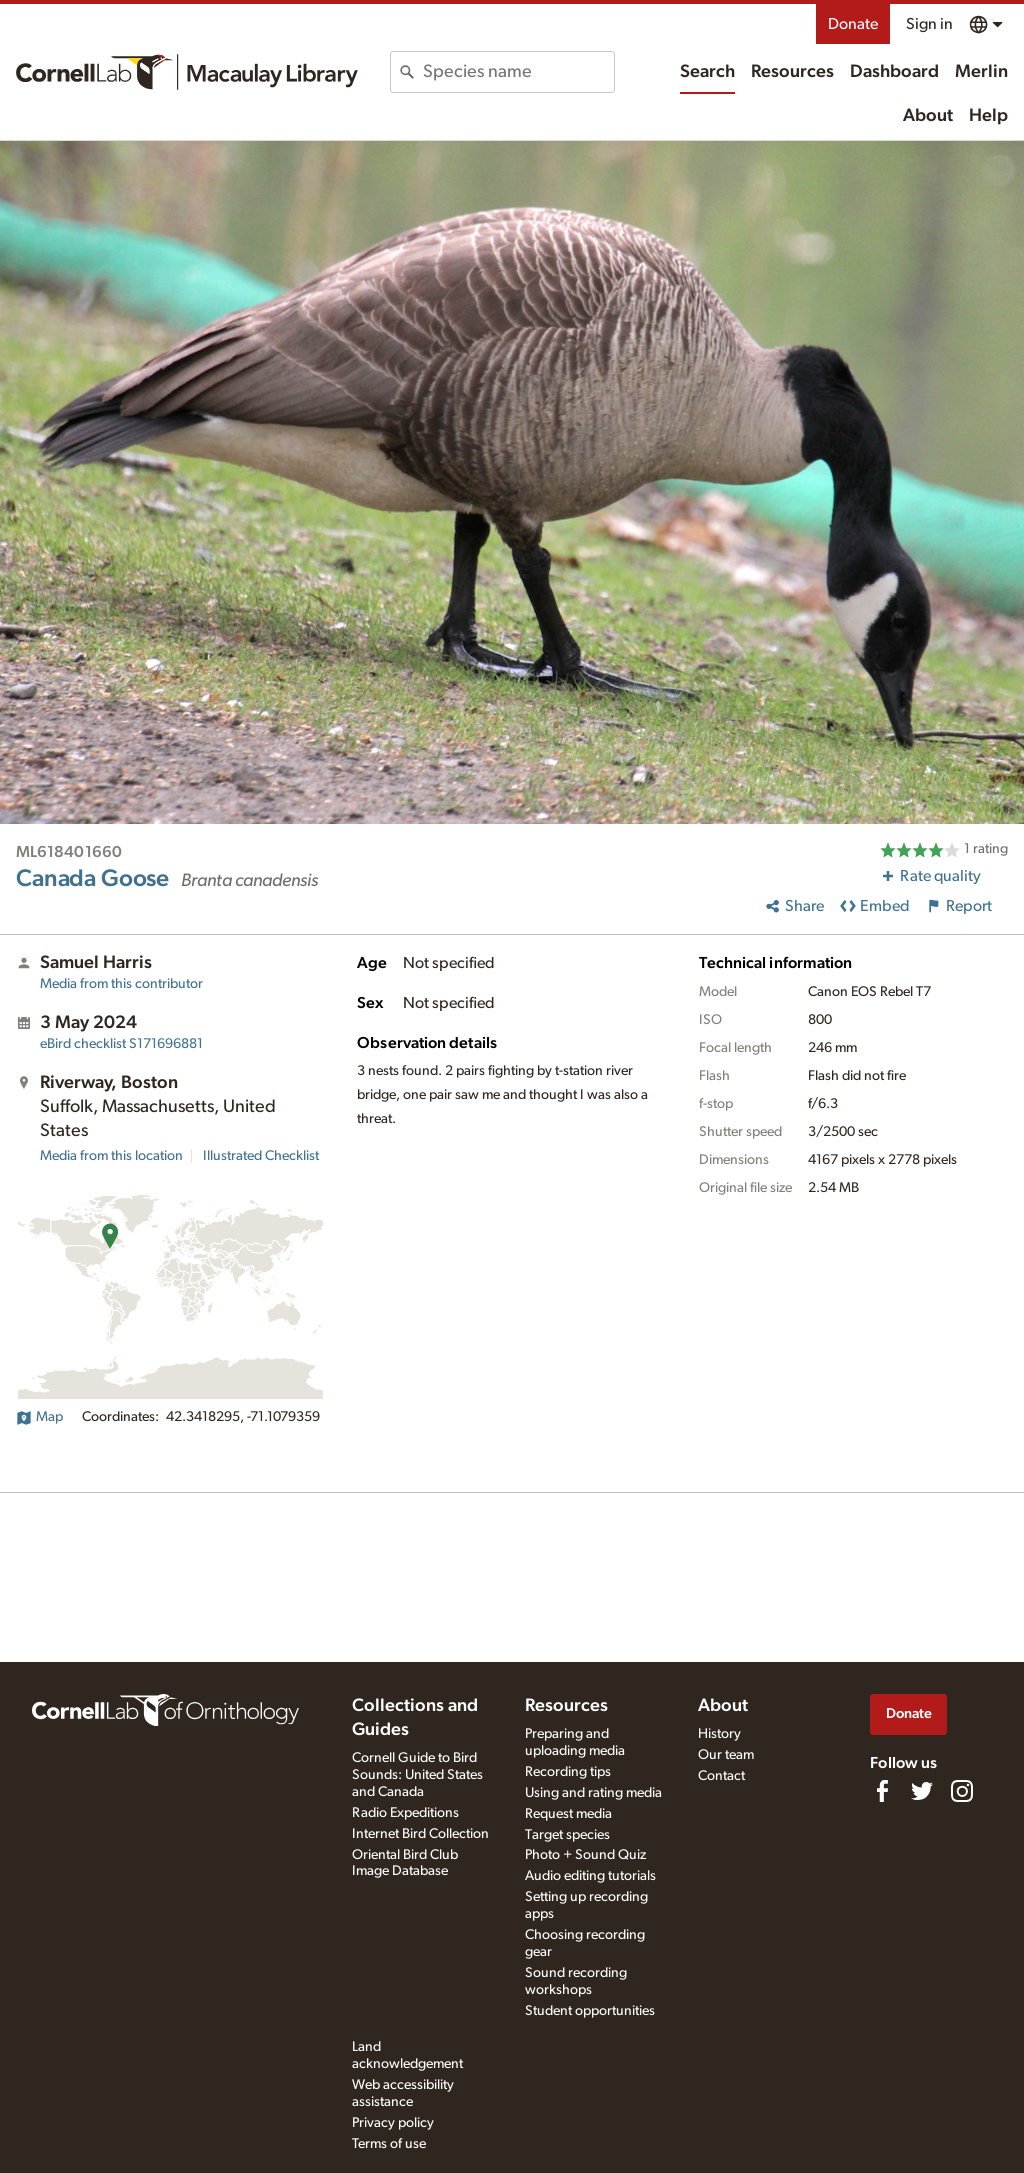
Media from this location (111, 1156)
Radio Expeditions (405, 1813)
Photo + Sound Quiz (585, 1855)
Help (988, 116)
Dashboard (894, 72)
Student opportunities (590, 2011)
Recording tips (568, 1772)
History (719, 1734)
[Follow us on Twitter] (922, 1791)
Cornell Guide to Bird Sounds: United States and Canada (417, 1775)
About (928, 116)
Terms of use (389, 2144)
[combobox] (518, 72)
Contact (721, 1776)
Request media (568, 1814)
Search (707, 72)
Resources (792, 72)
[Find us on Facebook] (882, 1791)
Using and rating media (593, 1793)
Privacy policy (393, 2123)
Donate (853, 24)
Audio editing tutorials (590, 1876)
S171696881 (121, 1044)
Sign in (929, 24)
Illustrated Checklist (261, 1156)
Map (39, 1417)
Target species (567, 1835)
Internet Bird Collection (420, 1834)
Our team (726, 1755)
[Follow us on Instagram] (962, 1791)
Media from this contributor (121, 984)
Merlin (981, 72)
